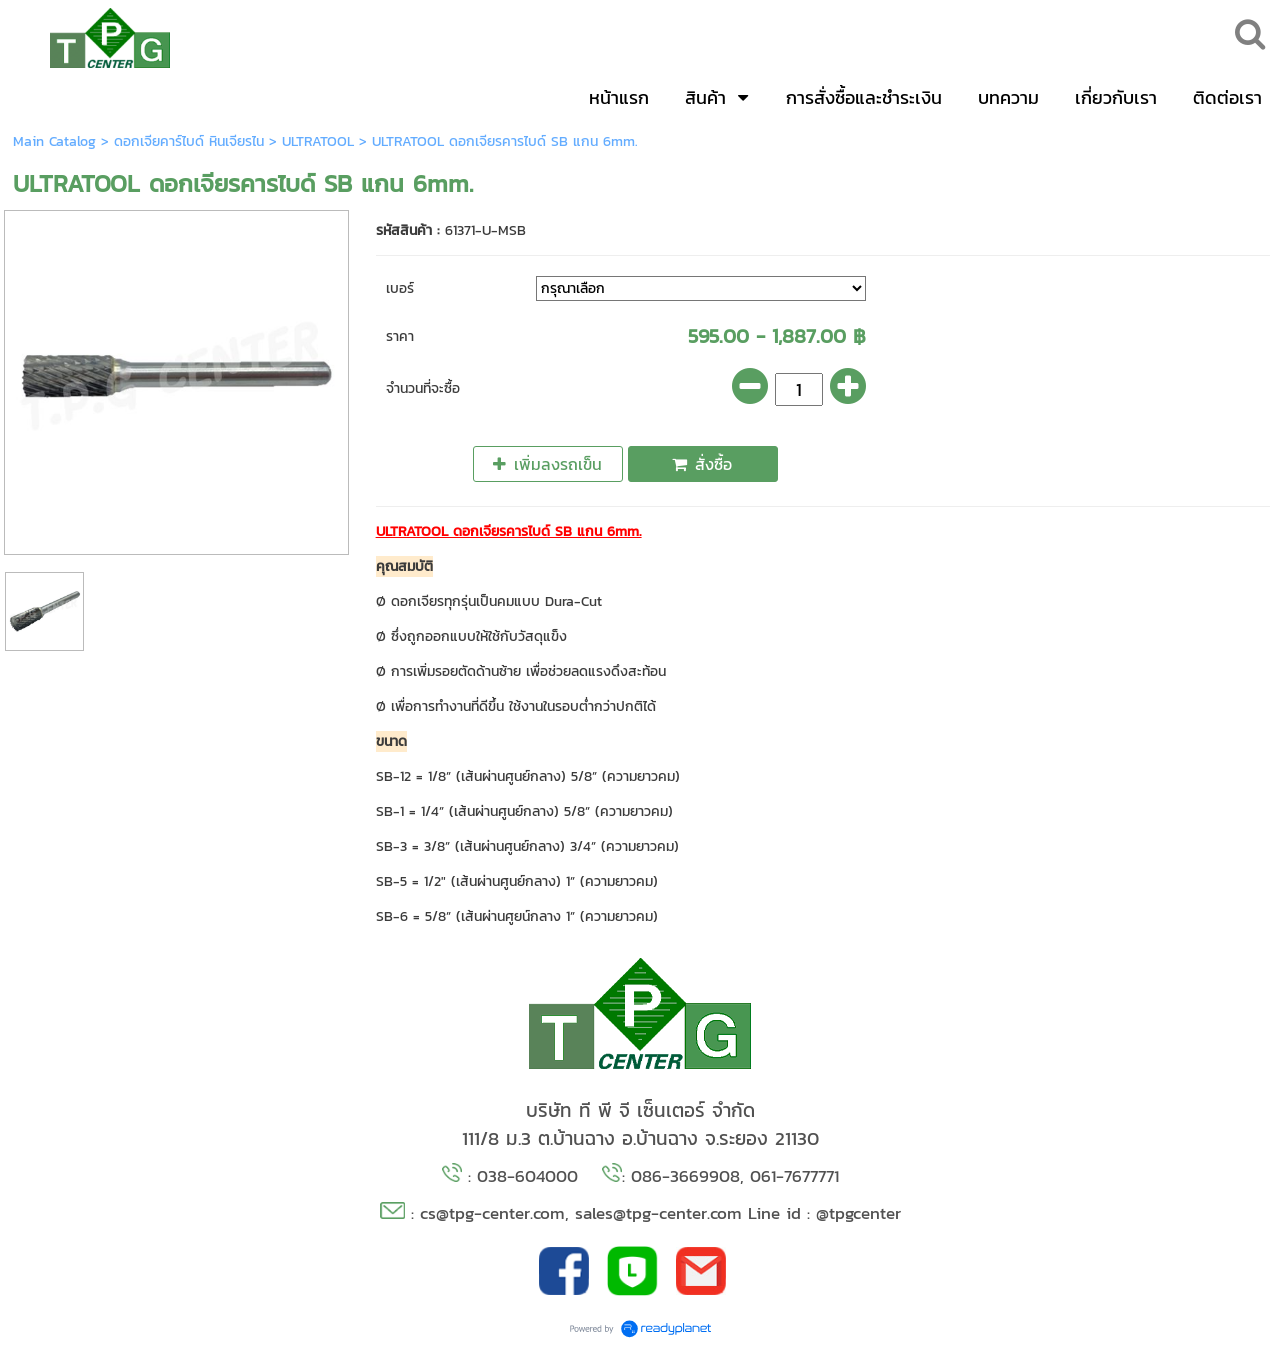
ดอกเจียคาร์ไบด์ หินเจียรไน (189, 141)
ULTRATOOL (318, 141)
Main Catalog (54, 141)
